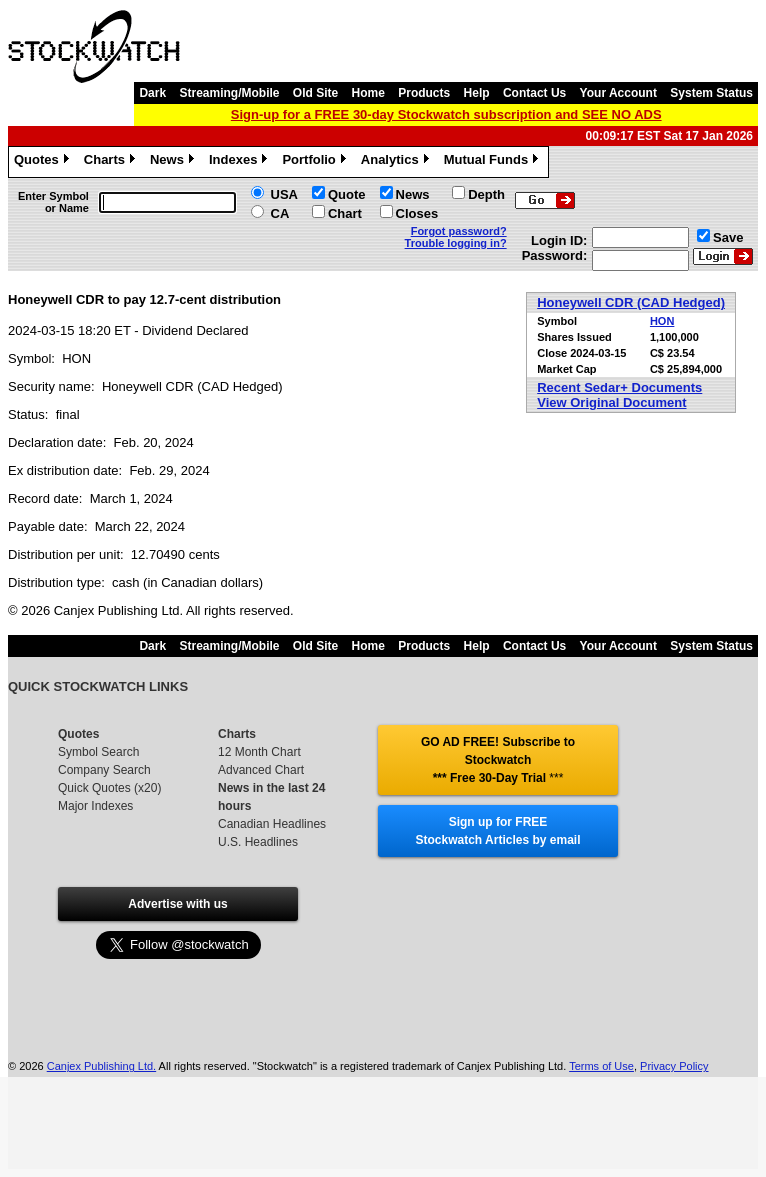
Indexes (240, 162)
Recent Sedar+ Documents (619, 387)
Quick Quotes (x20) (109, 788)
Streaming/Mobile (229, 93)
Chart (345, 213)
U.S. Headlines (258, 842)
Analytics (397, 162)
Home (368, 93)
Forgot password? (459, 231)
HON (662, 321)
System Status (711, 93)
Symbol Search (98, 752)
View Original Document (611, 402)
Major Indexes (95, 806)
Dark (152, 93)
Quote (347, 194)
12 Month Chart (259, 752)
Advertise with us (177, 904)
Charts (112, 162)
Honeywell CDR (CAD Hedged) (631, 302)
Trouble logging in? (456, 243)
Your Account (618, 93)
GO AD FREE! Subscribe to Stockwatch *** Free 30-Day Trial (498, 760)
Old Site (315, 93)
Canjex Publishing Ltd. (101, 1066)
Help (477, 93)
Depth (486, 194)
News (174, 162)
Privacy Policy (674, 1066)
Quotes (44, 162)
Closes (417, 213)
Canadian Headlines (272, 824)
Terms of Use (601, 1066)
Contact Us (534, 93)
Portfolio (316, 162)
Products (424, 93)
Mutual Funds (494, 162)
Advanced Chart (261, 770)
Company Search (104, 770)
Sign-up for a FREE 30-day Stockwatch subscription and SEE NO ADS (446, 114)
